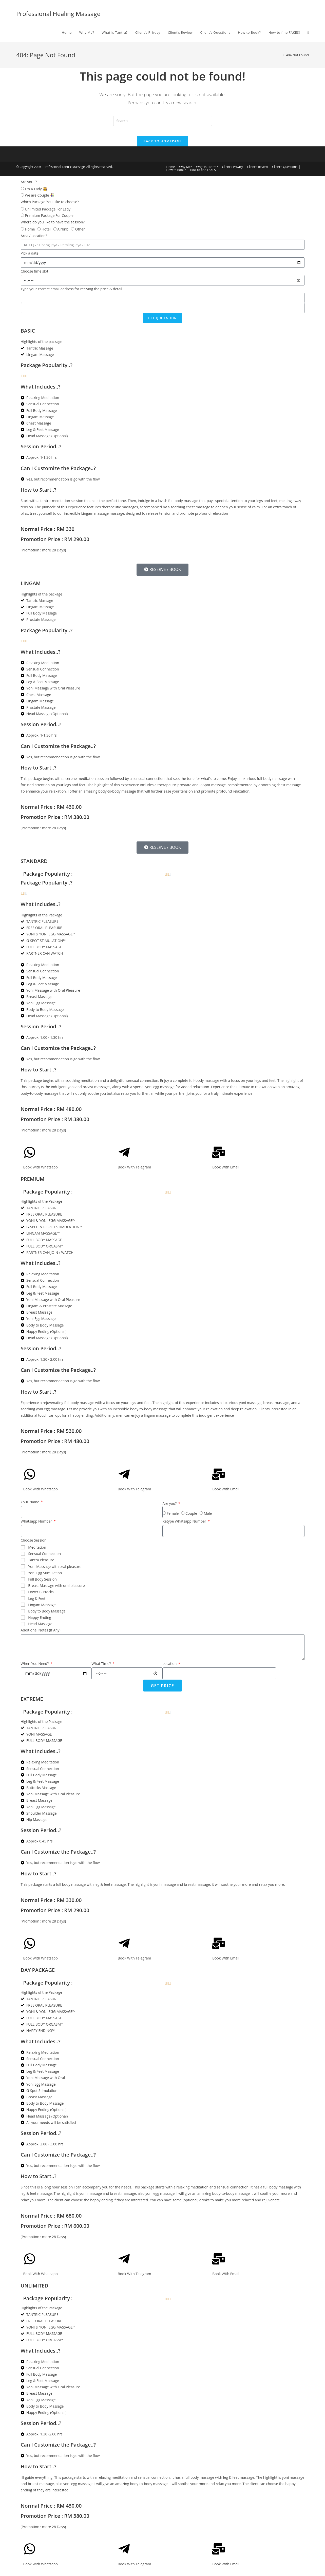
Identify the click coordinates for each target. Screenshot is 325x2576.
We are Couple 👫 (39, 200)
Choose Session (34, 1545)
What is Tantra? (207, 172)
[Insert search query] (162, 121)
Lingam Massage (41, 1609)
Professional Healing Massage (58, 13)
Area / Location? (34, 240)
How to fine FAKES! (203, 175)
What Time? (102, 1668)
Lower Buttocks (41, 1596)
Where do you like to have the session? (53, 227)
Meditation (37, 1552)
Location (170, 1668)
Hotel (46, 234)
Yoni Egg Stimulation (45, 1577)
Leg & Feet (36, 1603)
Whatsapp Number (37, 1526)
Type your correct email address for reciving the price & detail (71, 294)
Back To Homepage (162, 146)
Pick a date (30, 258)
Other (80, 234)
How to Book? (176, 175)
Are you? (170, 1508)
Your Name (30, 1507)
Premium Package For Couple (49, 220)
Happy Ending (39, 1622)
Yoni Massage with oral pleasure (54, 1571)
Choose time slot (34, 276)
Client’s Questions (284, 172)
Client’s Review (257, 172)
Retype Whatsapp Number (185, 1526)
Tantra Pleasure (41, 1565)
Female (173, 1518)
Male (208, 1518)
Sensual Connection (44, 1558)
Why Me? (185, 172)
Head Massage (40, 1628)
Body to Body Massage (46, 1616)
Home (170, 172)
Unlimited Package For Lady (47, 214)
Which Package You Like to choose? (50, 206)
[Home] (280, 55)
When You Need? (35, 1668)
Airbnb (62, 234)
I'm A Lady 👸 (36, 193)
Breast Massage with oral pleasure (56, 1590)
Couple (191, 1518)
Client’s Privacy (232, 172)
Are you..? (29, 186)
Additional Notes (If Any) (41, 1635)
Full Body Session (42, 1584)
